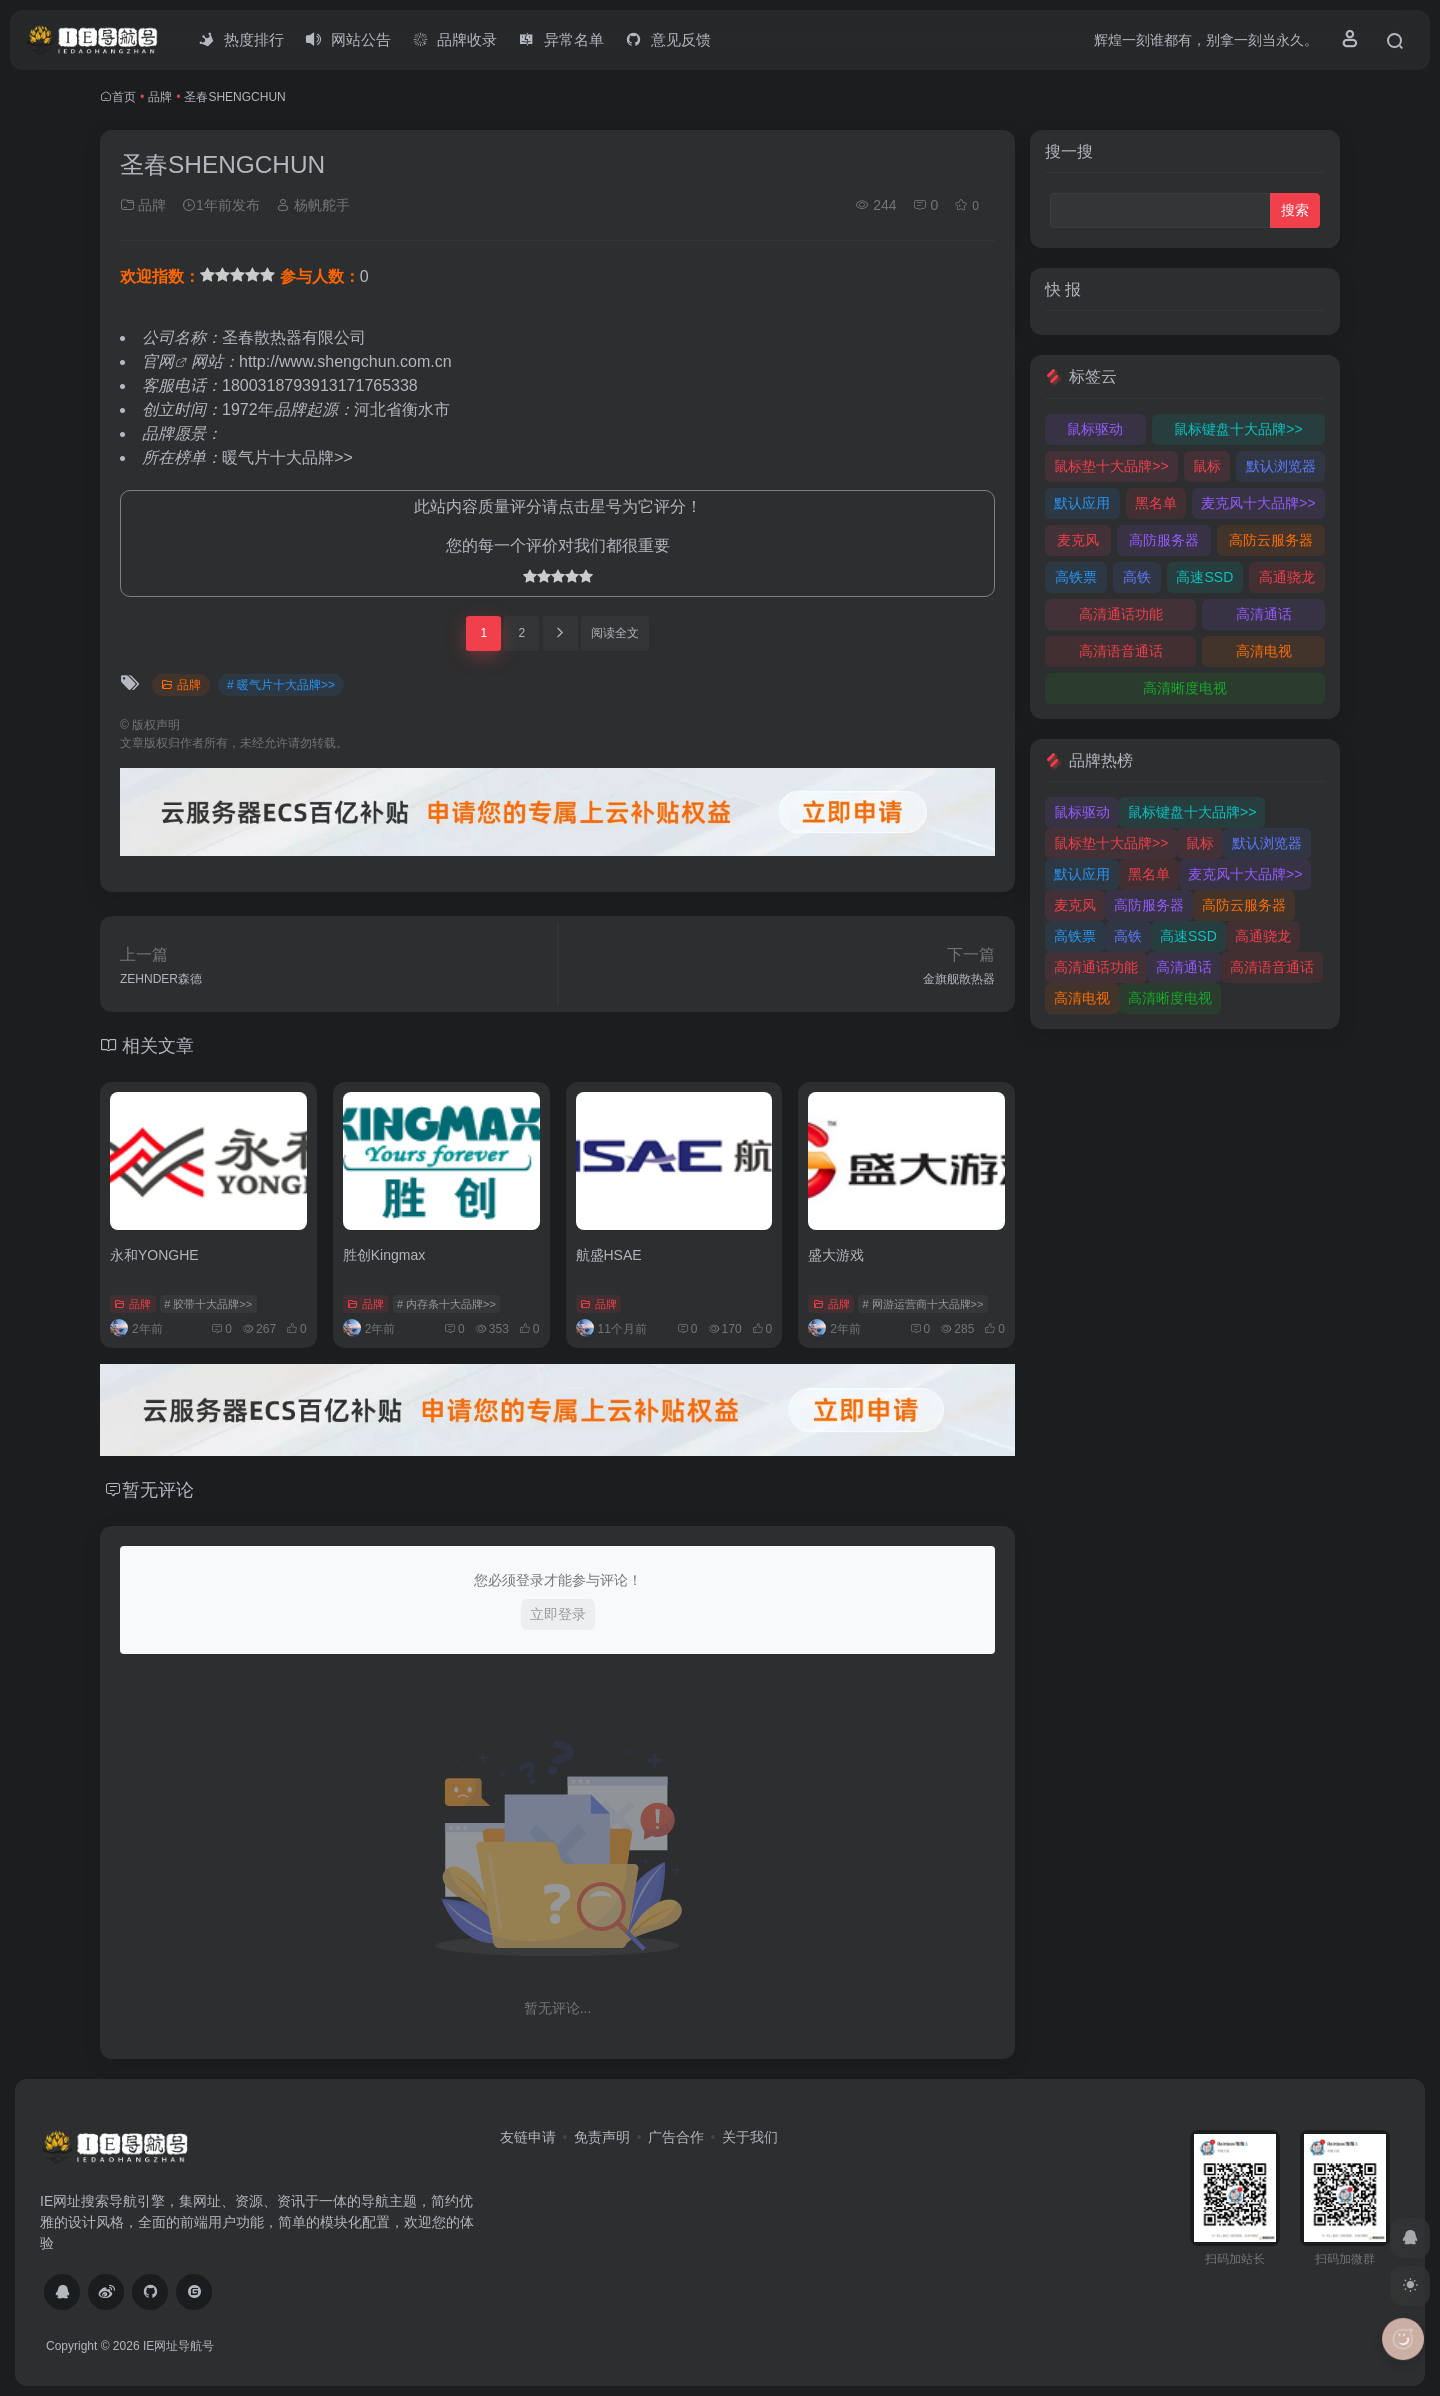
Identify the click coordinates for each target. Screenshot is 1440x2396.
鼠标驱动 (1095, 429)
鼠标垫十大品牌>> (1111, 466)
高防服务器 (1164, 540)
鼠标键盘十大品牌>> (1238, 429)
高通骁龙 (1287, 577)
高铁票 (1076, 577)
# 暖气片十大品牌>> (281, 685)
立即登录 (558, 1614)
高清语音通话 (1121, 651)
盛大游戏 (836, 1255)
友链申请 (528, 2137)
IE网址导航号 (178, 2346)
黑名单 (1156, 503)
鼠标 (1207, 466)
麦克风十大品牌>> (1258, 503)
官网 (158, 361)
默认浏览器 (1281, 466)
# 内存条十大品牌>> (446, 1304)
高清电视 (1264, 651)
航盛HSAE (609, 1255)
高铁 (1137, 577)
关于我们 (750, 2137)
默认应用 (1082, 503)
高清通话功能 (1121, 614)
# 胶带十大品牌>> (208, 1304)
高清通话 (1264, 614)
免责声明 (602, 2137)
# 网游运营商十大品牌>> (922, 1304)
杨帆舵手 (313, 205)
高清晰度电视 (1185, 688)
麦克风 (1078, 540)
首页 (124, 97)
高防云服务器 (1271, 540)
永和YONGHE (154, 1255)
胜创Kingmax (384, 1255)
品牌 (160, 97)
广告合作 (676, 2137)
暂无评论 (158, 1490)
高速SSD (1204, 577)
